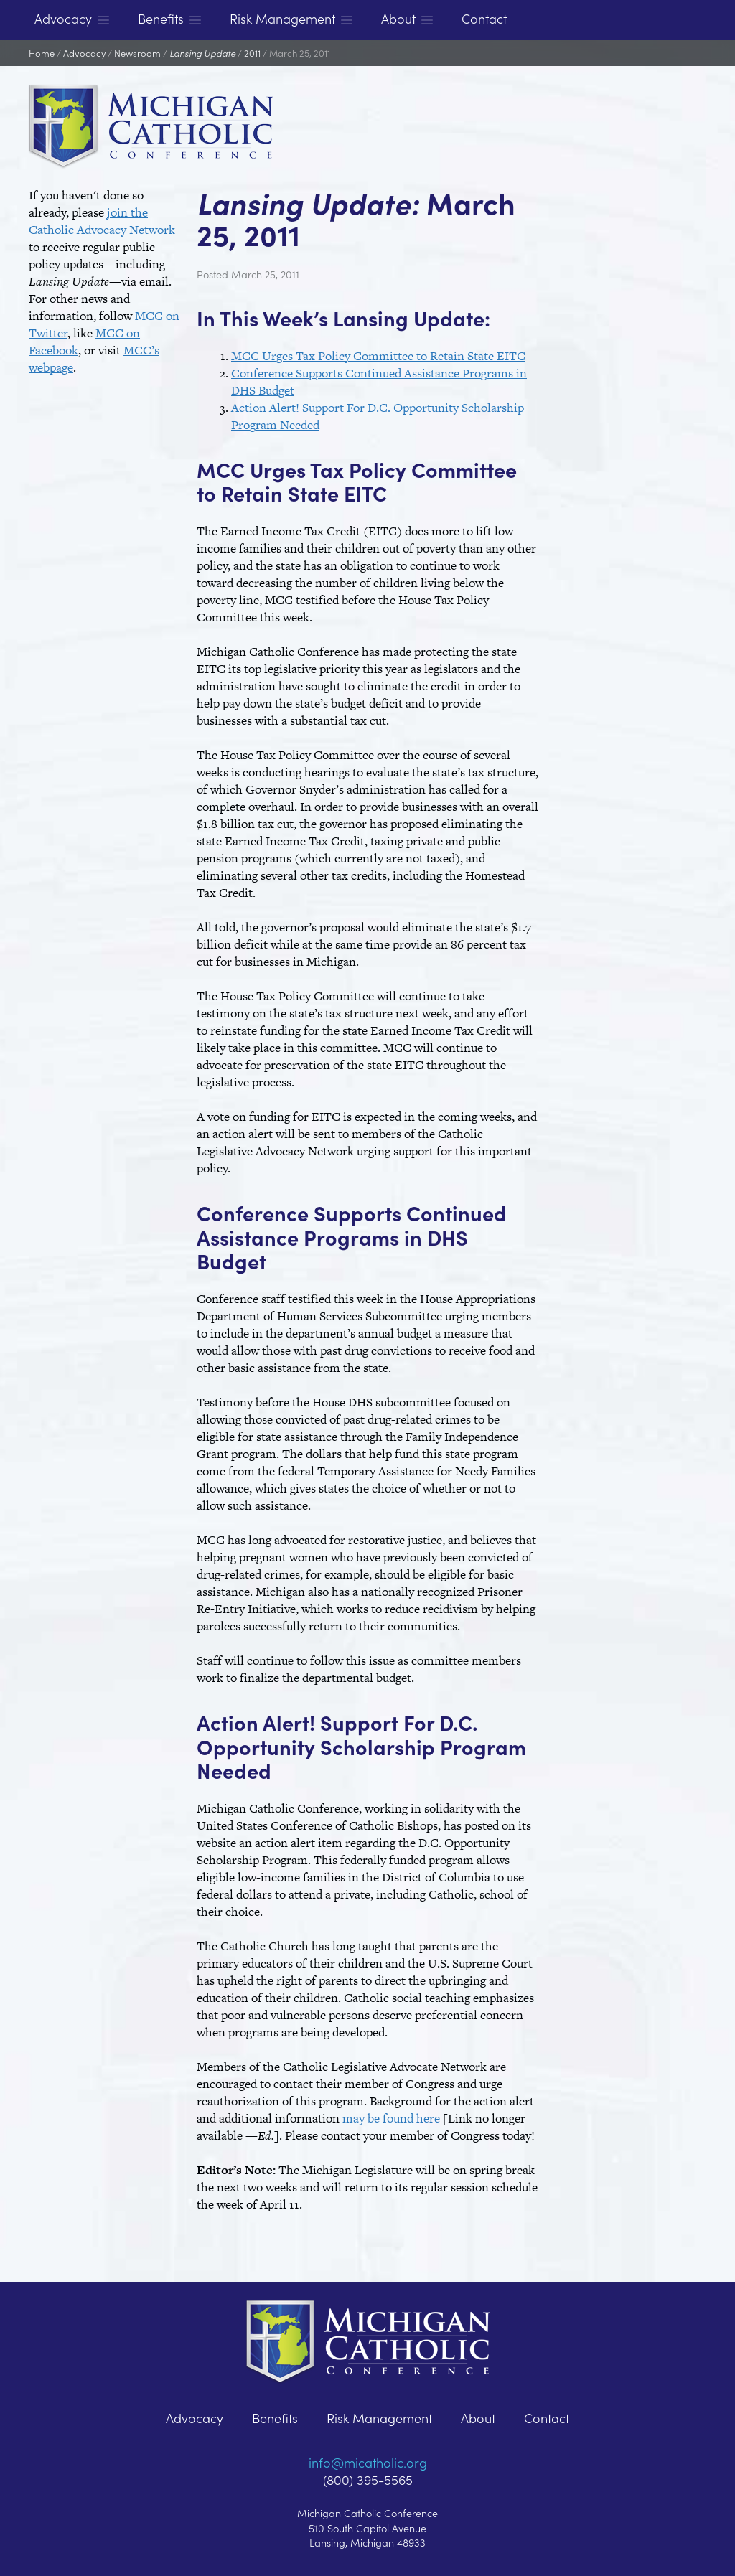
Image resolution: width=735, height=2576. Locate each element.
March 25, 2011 (299, 53)
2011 (252, 53)
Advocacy (84, 53)
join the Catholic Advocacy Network (102, 221)
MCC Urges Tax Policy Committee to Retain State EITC (378, 356)
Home (42, 53)
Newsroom (137, 53)
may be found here (391, 2118)
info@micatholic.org (368, 2462)
